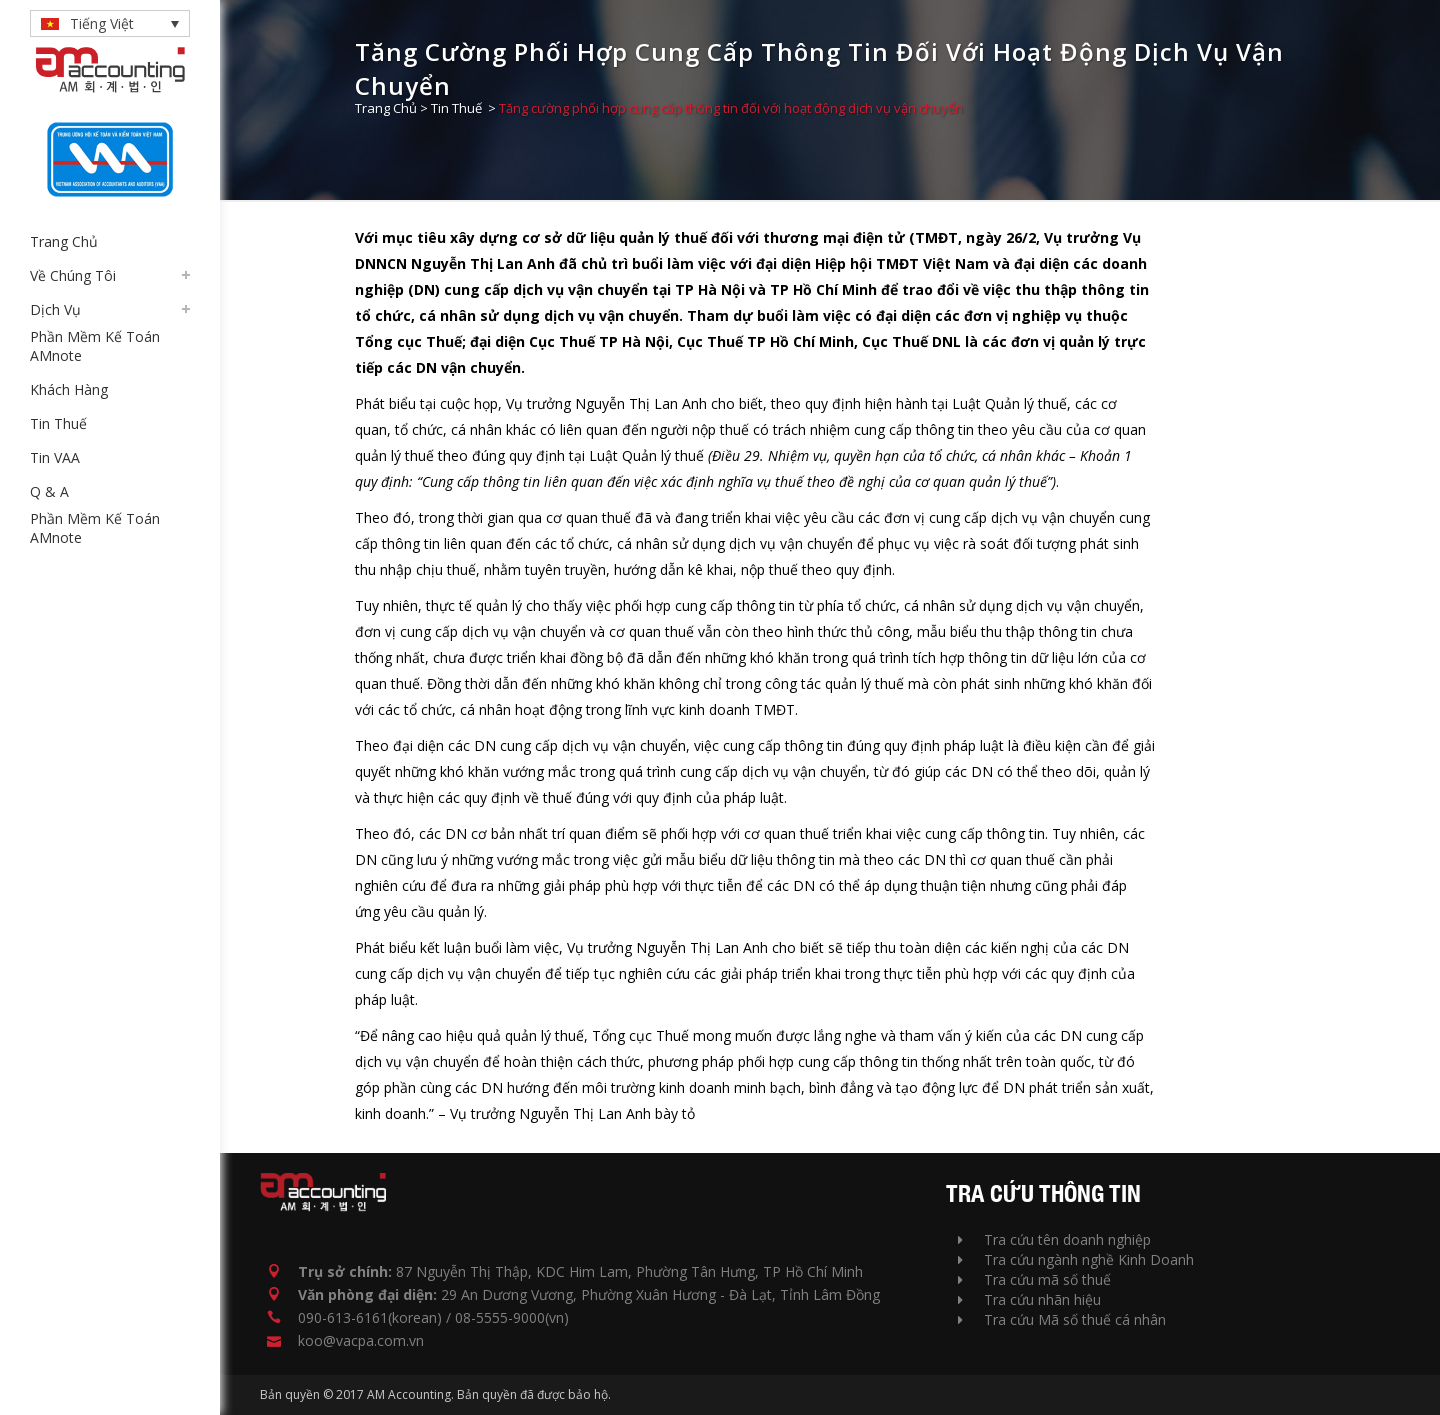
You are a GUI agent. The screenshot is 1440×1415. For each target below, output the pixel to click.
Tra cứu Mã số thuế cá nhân (1062, 1319)
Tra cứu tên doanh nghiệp (1054, 1239)
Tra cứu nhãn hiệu (1029, 1299)
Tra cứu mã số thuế (1034, 1279)
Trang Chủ (386, 108)
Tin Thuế (456, 108)
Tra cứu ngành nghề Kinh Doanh (1076, 1259)
